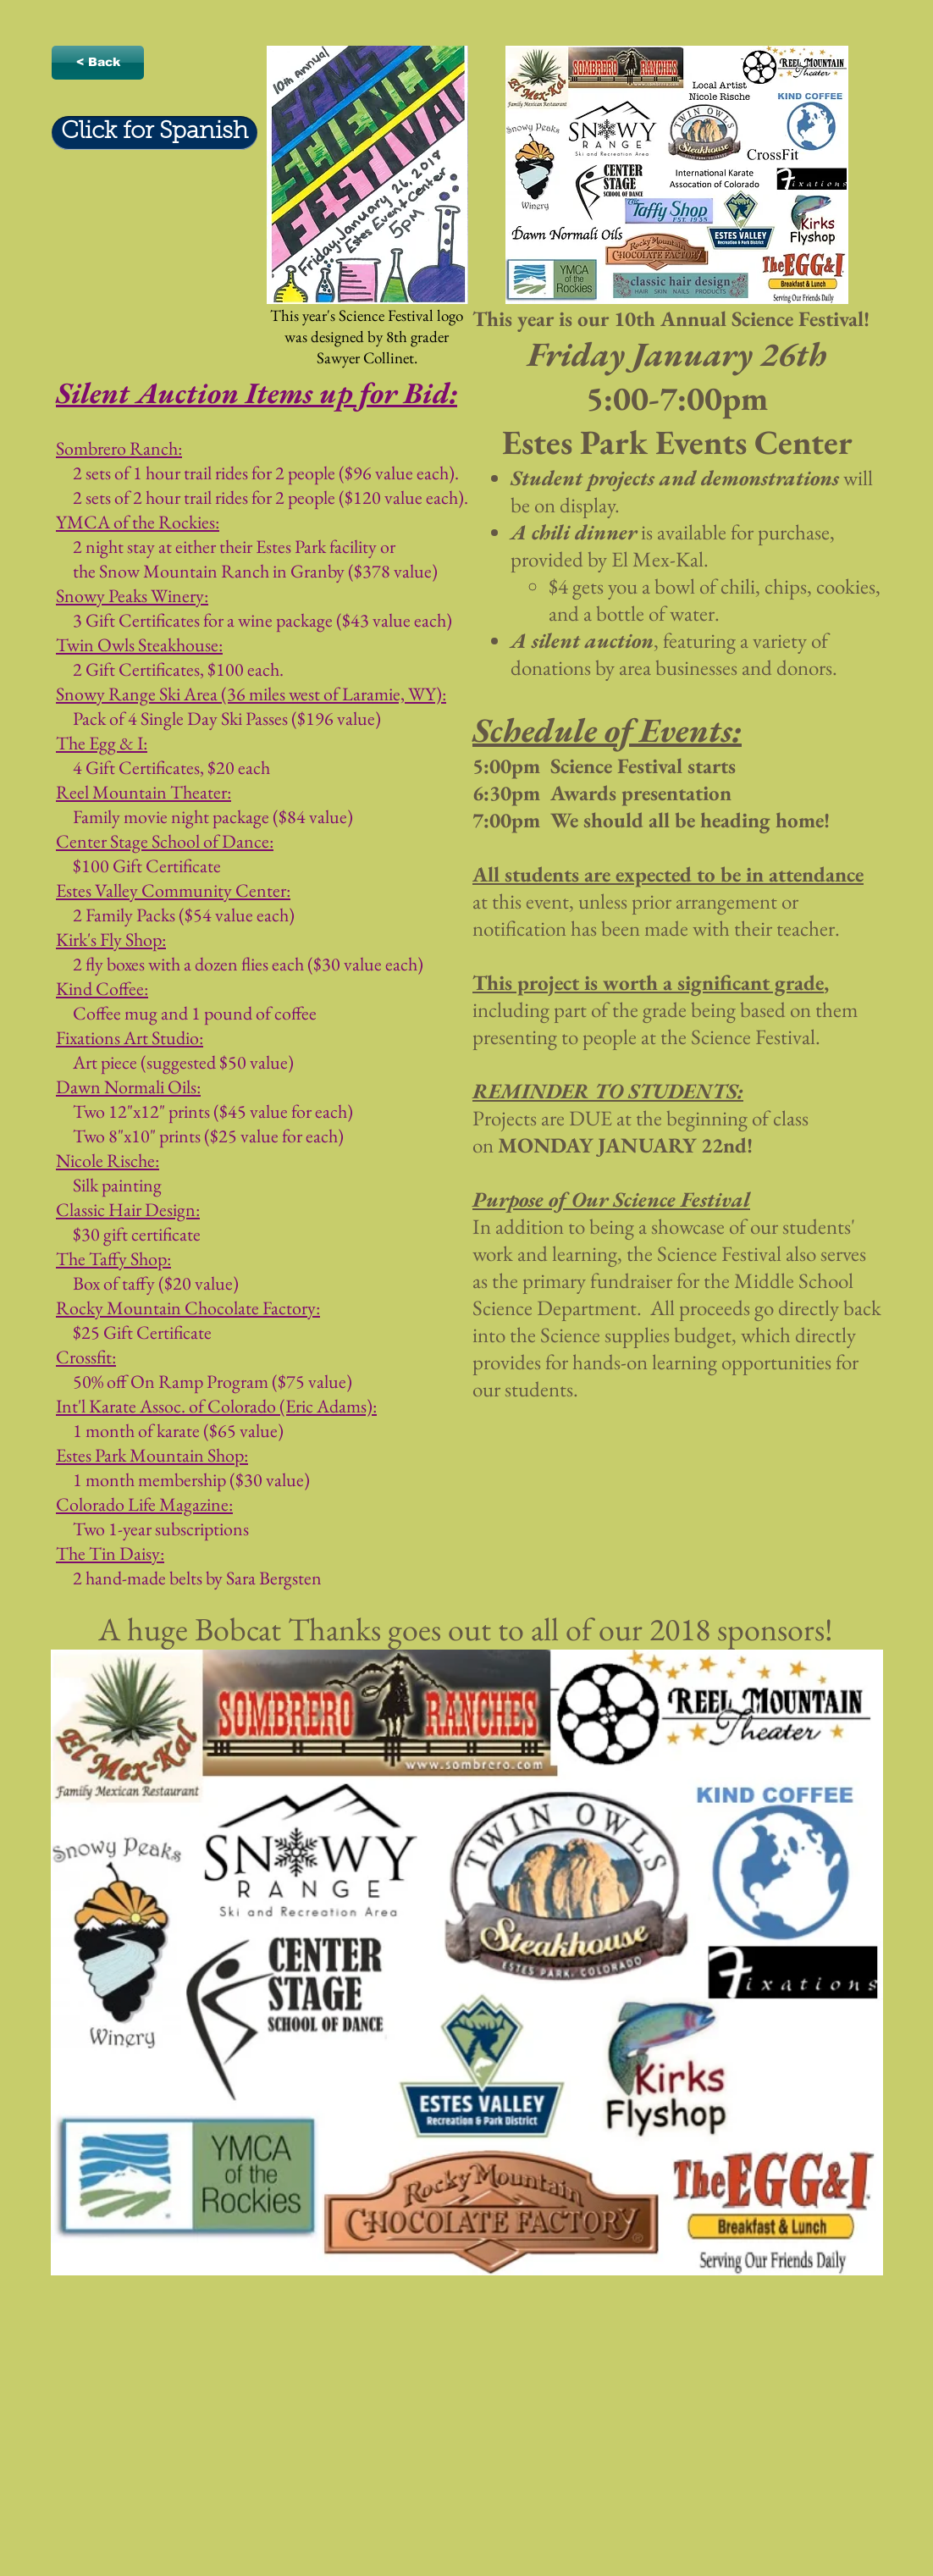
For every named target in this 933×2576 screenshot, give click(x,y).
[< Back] (98, 63)
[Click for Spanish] (154, 133)
